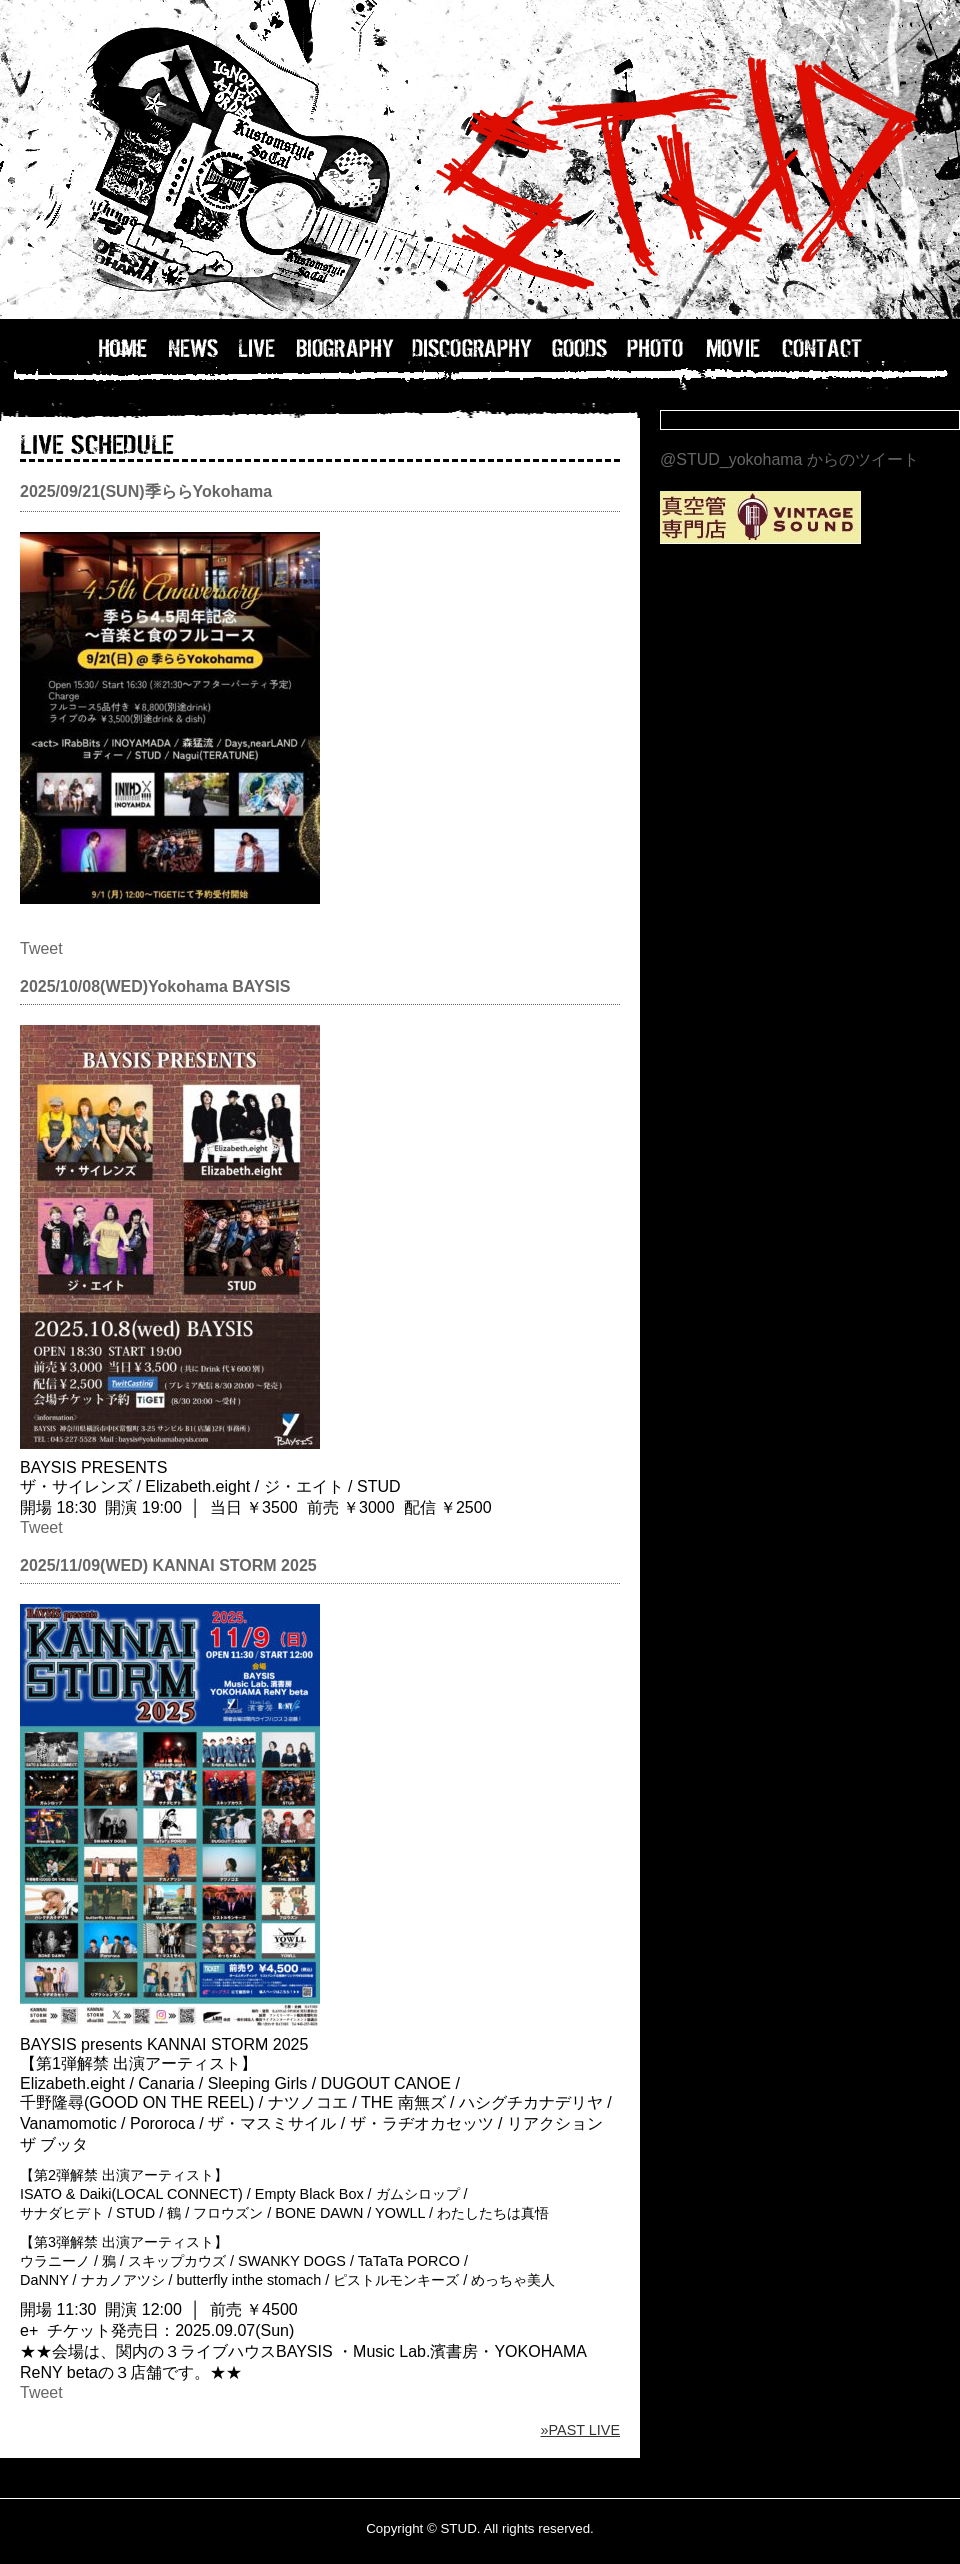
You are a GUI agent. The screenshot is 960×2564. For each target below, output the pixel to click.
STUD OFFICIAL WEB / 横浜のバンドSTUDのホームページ (480, 160)
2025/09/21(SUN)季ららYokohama (146, 491)
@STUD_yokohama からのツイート (789, 459)
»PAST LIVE (580, 2430)
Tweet (41, 948)
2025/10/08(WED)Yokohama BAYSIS (155, 986)
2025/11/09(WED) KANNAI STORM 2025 (168, 1565)
